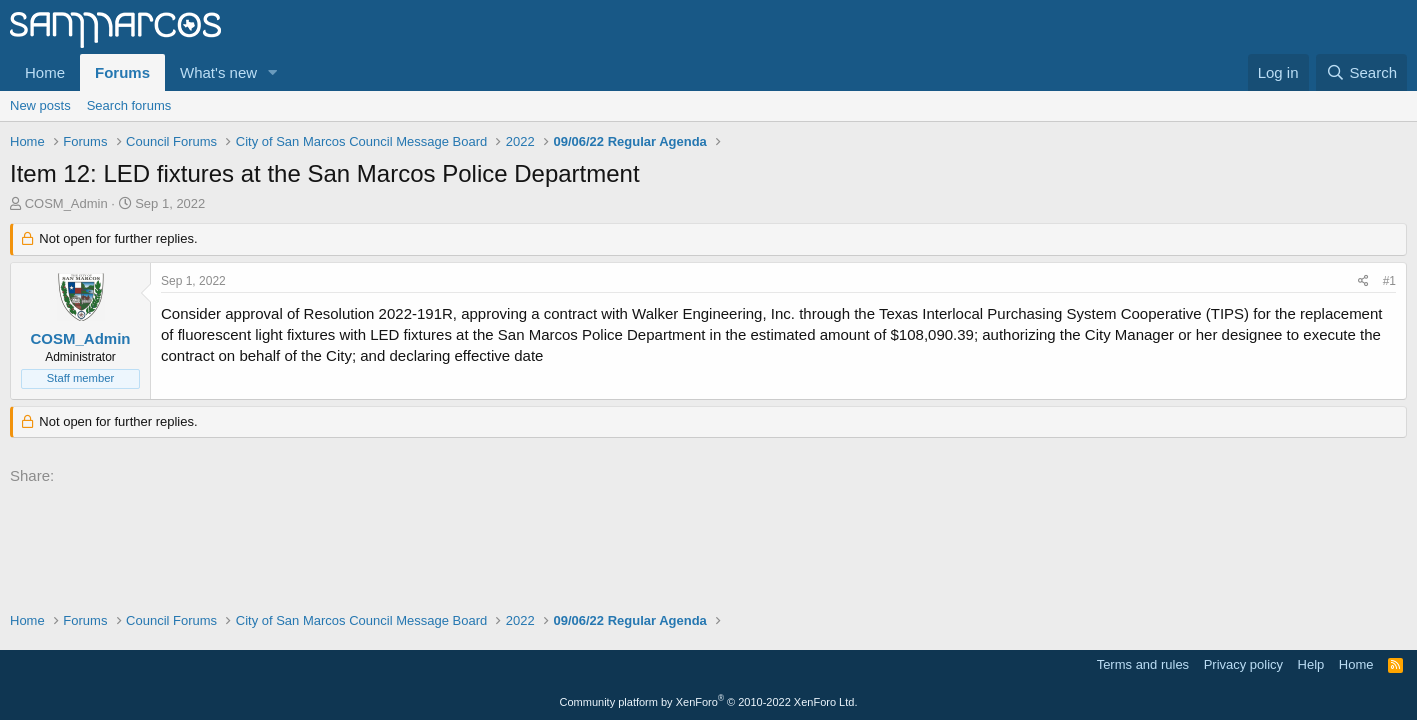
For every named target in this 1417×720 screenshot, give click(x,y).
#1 (1389, 281)
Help (1311, 664)
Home (45, 72)
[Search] (1361, 72)
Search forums (129, 105)
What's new (218, 72)
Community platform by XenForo (709, 702)
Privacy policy (1243, 664)
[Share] (1363, 281)
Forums (122, 72)
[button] (273, 72)
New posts (40, 105)
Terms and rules (1143, 664)
